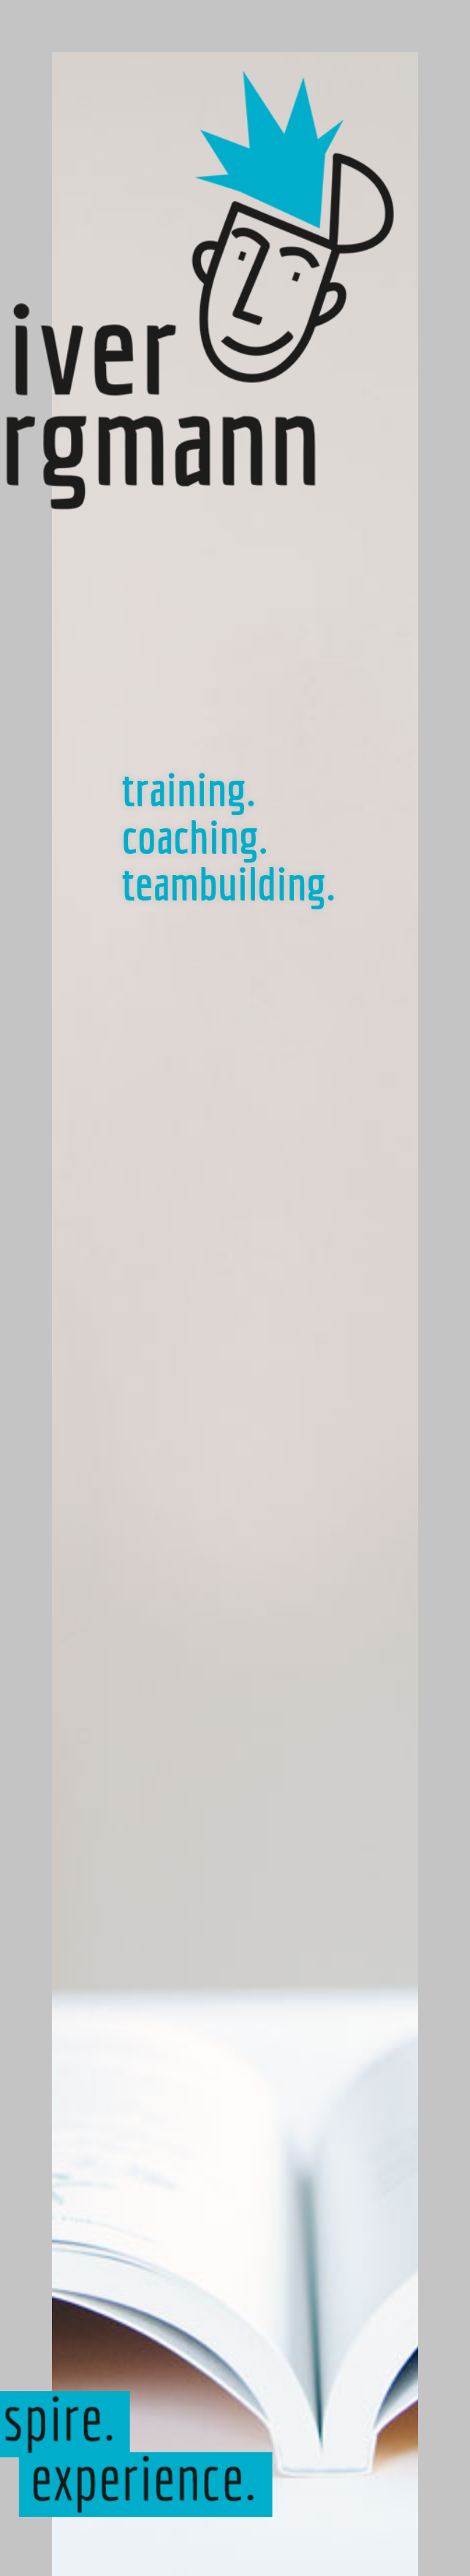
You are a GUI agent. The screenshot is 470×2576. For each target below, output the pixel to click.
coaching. (195, 836)
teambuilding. (229, 883)
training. (189, 789)
